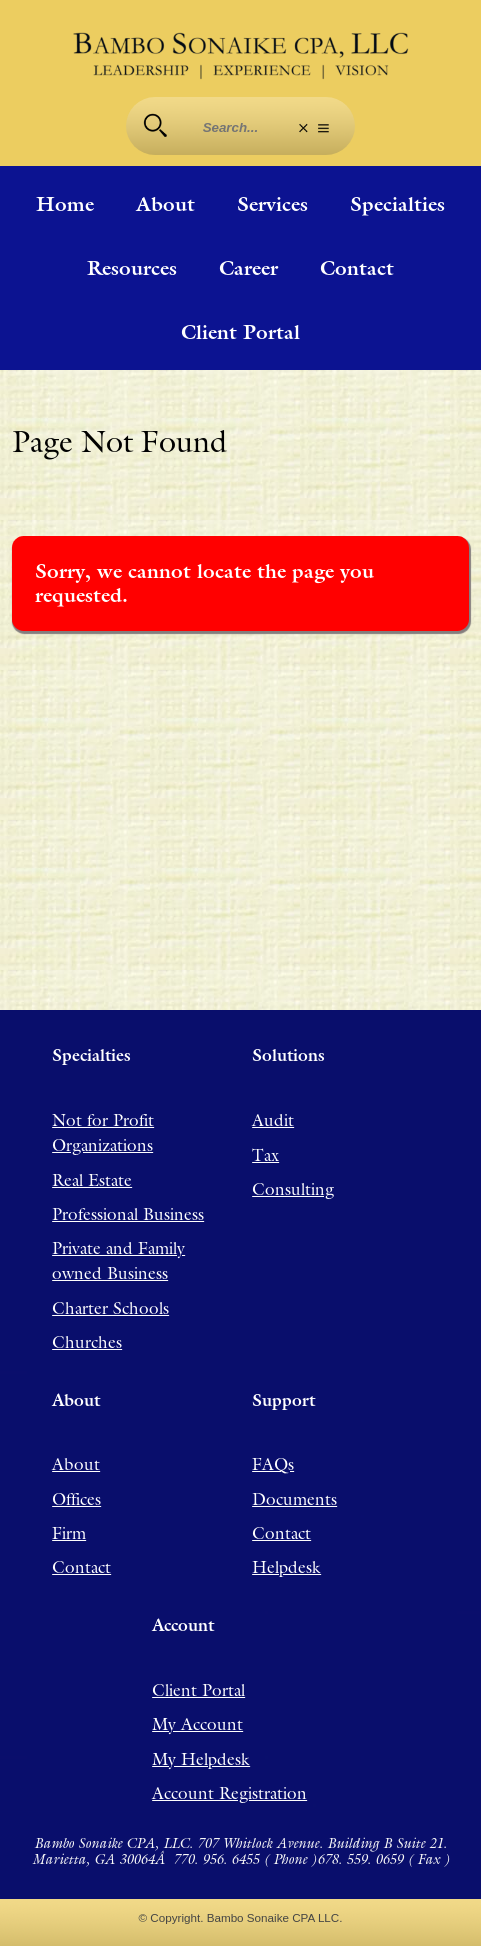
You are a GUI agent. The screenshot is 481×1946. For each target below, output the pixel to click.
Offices (76, 1499)
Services (272, 204)
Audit (273, 1120)
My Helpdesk (201, 1759)
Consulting (293, 1189)
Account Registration (229, 1793)
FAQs (273, 1464)
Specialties (397, 204)
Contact (357, 268)
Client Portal (240, 332)
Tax (265, 1155)
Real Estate (92, 1180)
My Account (197, 1724)
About (165, 204)
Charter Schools (110, 1308)
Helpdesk (286, 1567)
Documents (294, 1499)
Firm (69, 1533)
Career (248, 268)
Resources (132, 268)
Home (65, 204)
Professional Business (128, 1214)
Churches (87, 1342)
